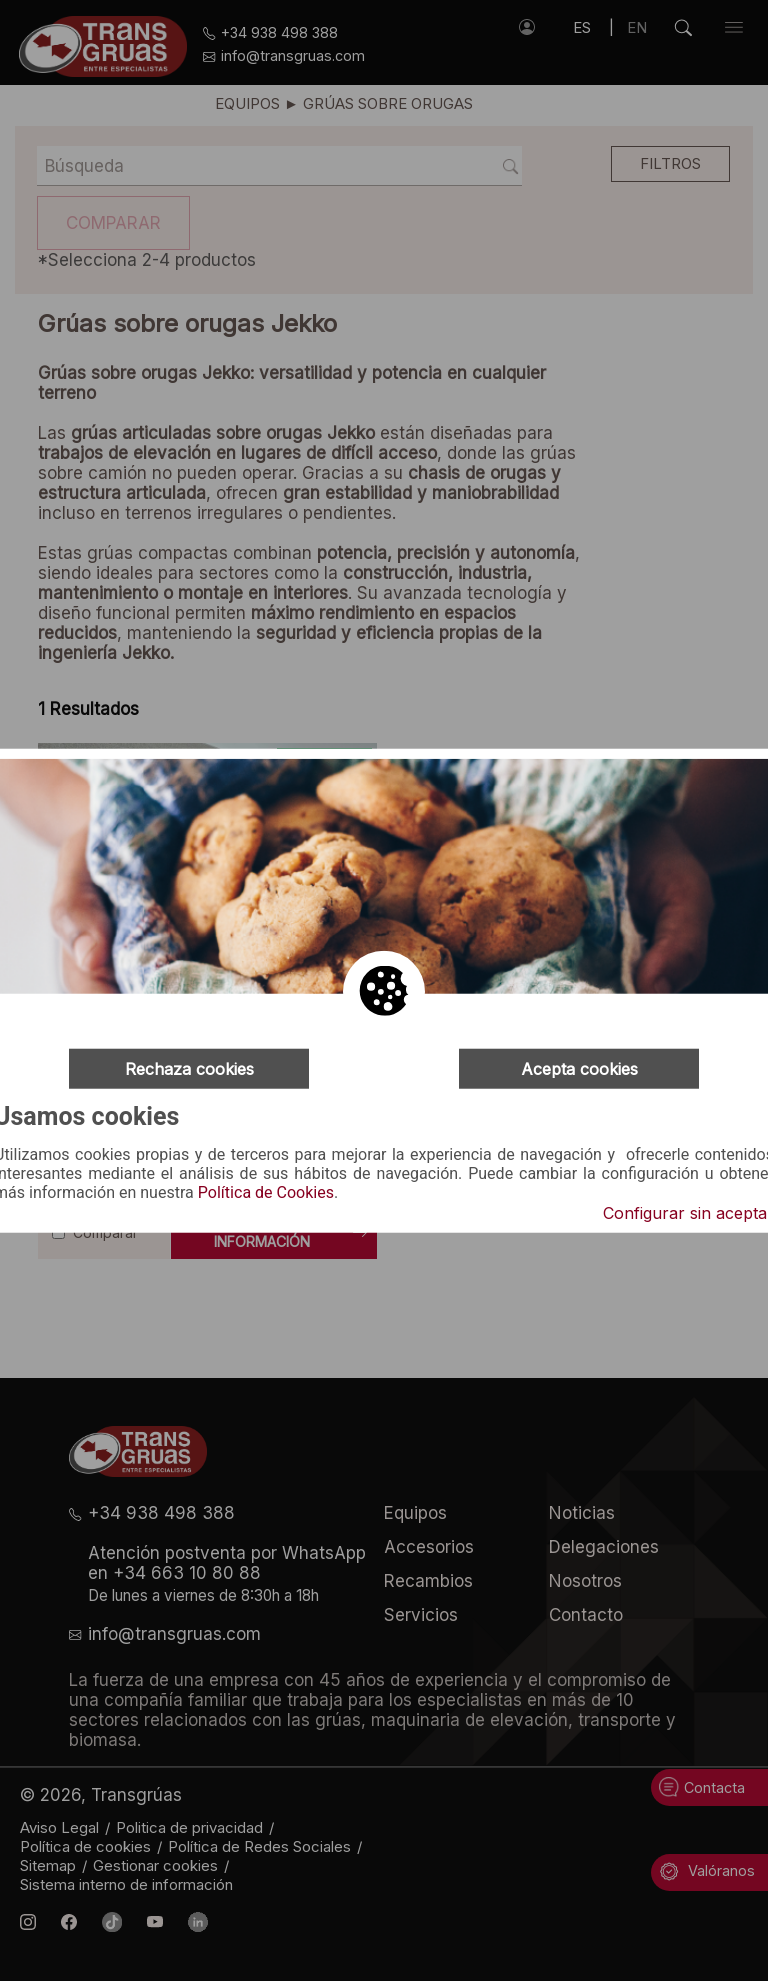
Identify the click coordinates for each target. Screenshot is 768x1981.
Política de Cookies (266, 1193)
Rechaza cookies (189, 1068)
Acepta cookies (579, 1068)
